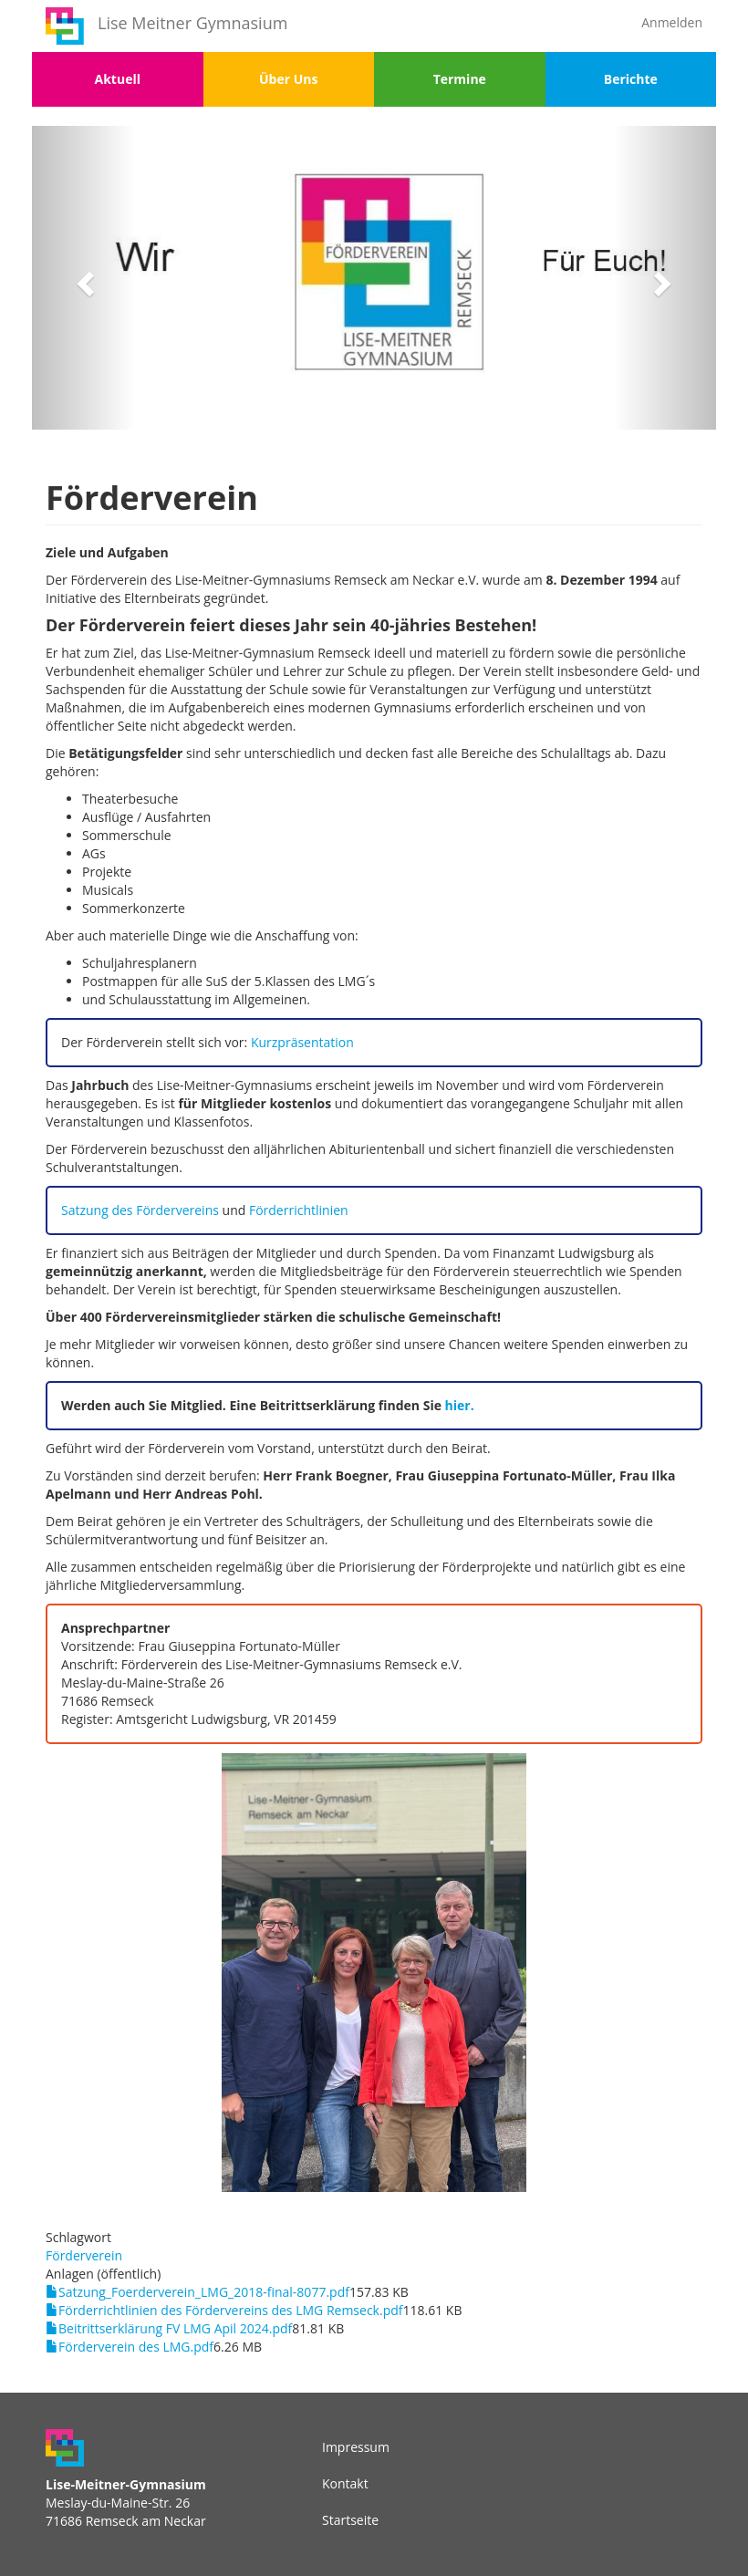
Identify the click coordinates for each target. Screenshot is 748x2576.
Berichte (631, 79)
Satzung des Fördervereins (142, 1210)
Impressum (356, 2447)
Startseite (350, 2520)
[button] (83, 278)
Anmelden (671, 22)
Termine (459, 79)
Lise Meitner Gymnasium (192, 23)
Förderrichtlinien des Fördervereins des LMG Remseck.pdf (230, 2310)
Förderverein (84, 2255)
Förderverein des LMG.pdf (135, 2346)
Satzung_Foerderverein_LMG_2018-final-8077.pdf (203, 2292)
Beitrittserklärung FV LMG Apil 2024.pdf (175, 2328)
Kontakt (345, 2483)
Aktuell (117, 79)
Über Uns (288, 79)
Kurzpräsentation (302, 1042)
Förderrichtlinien (298, 1210)
